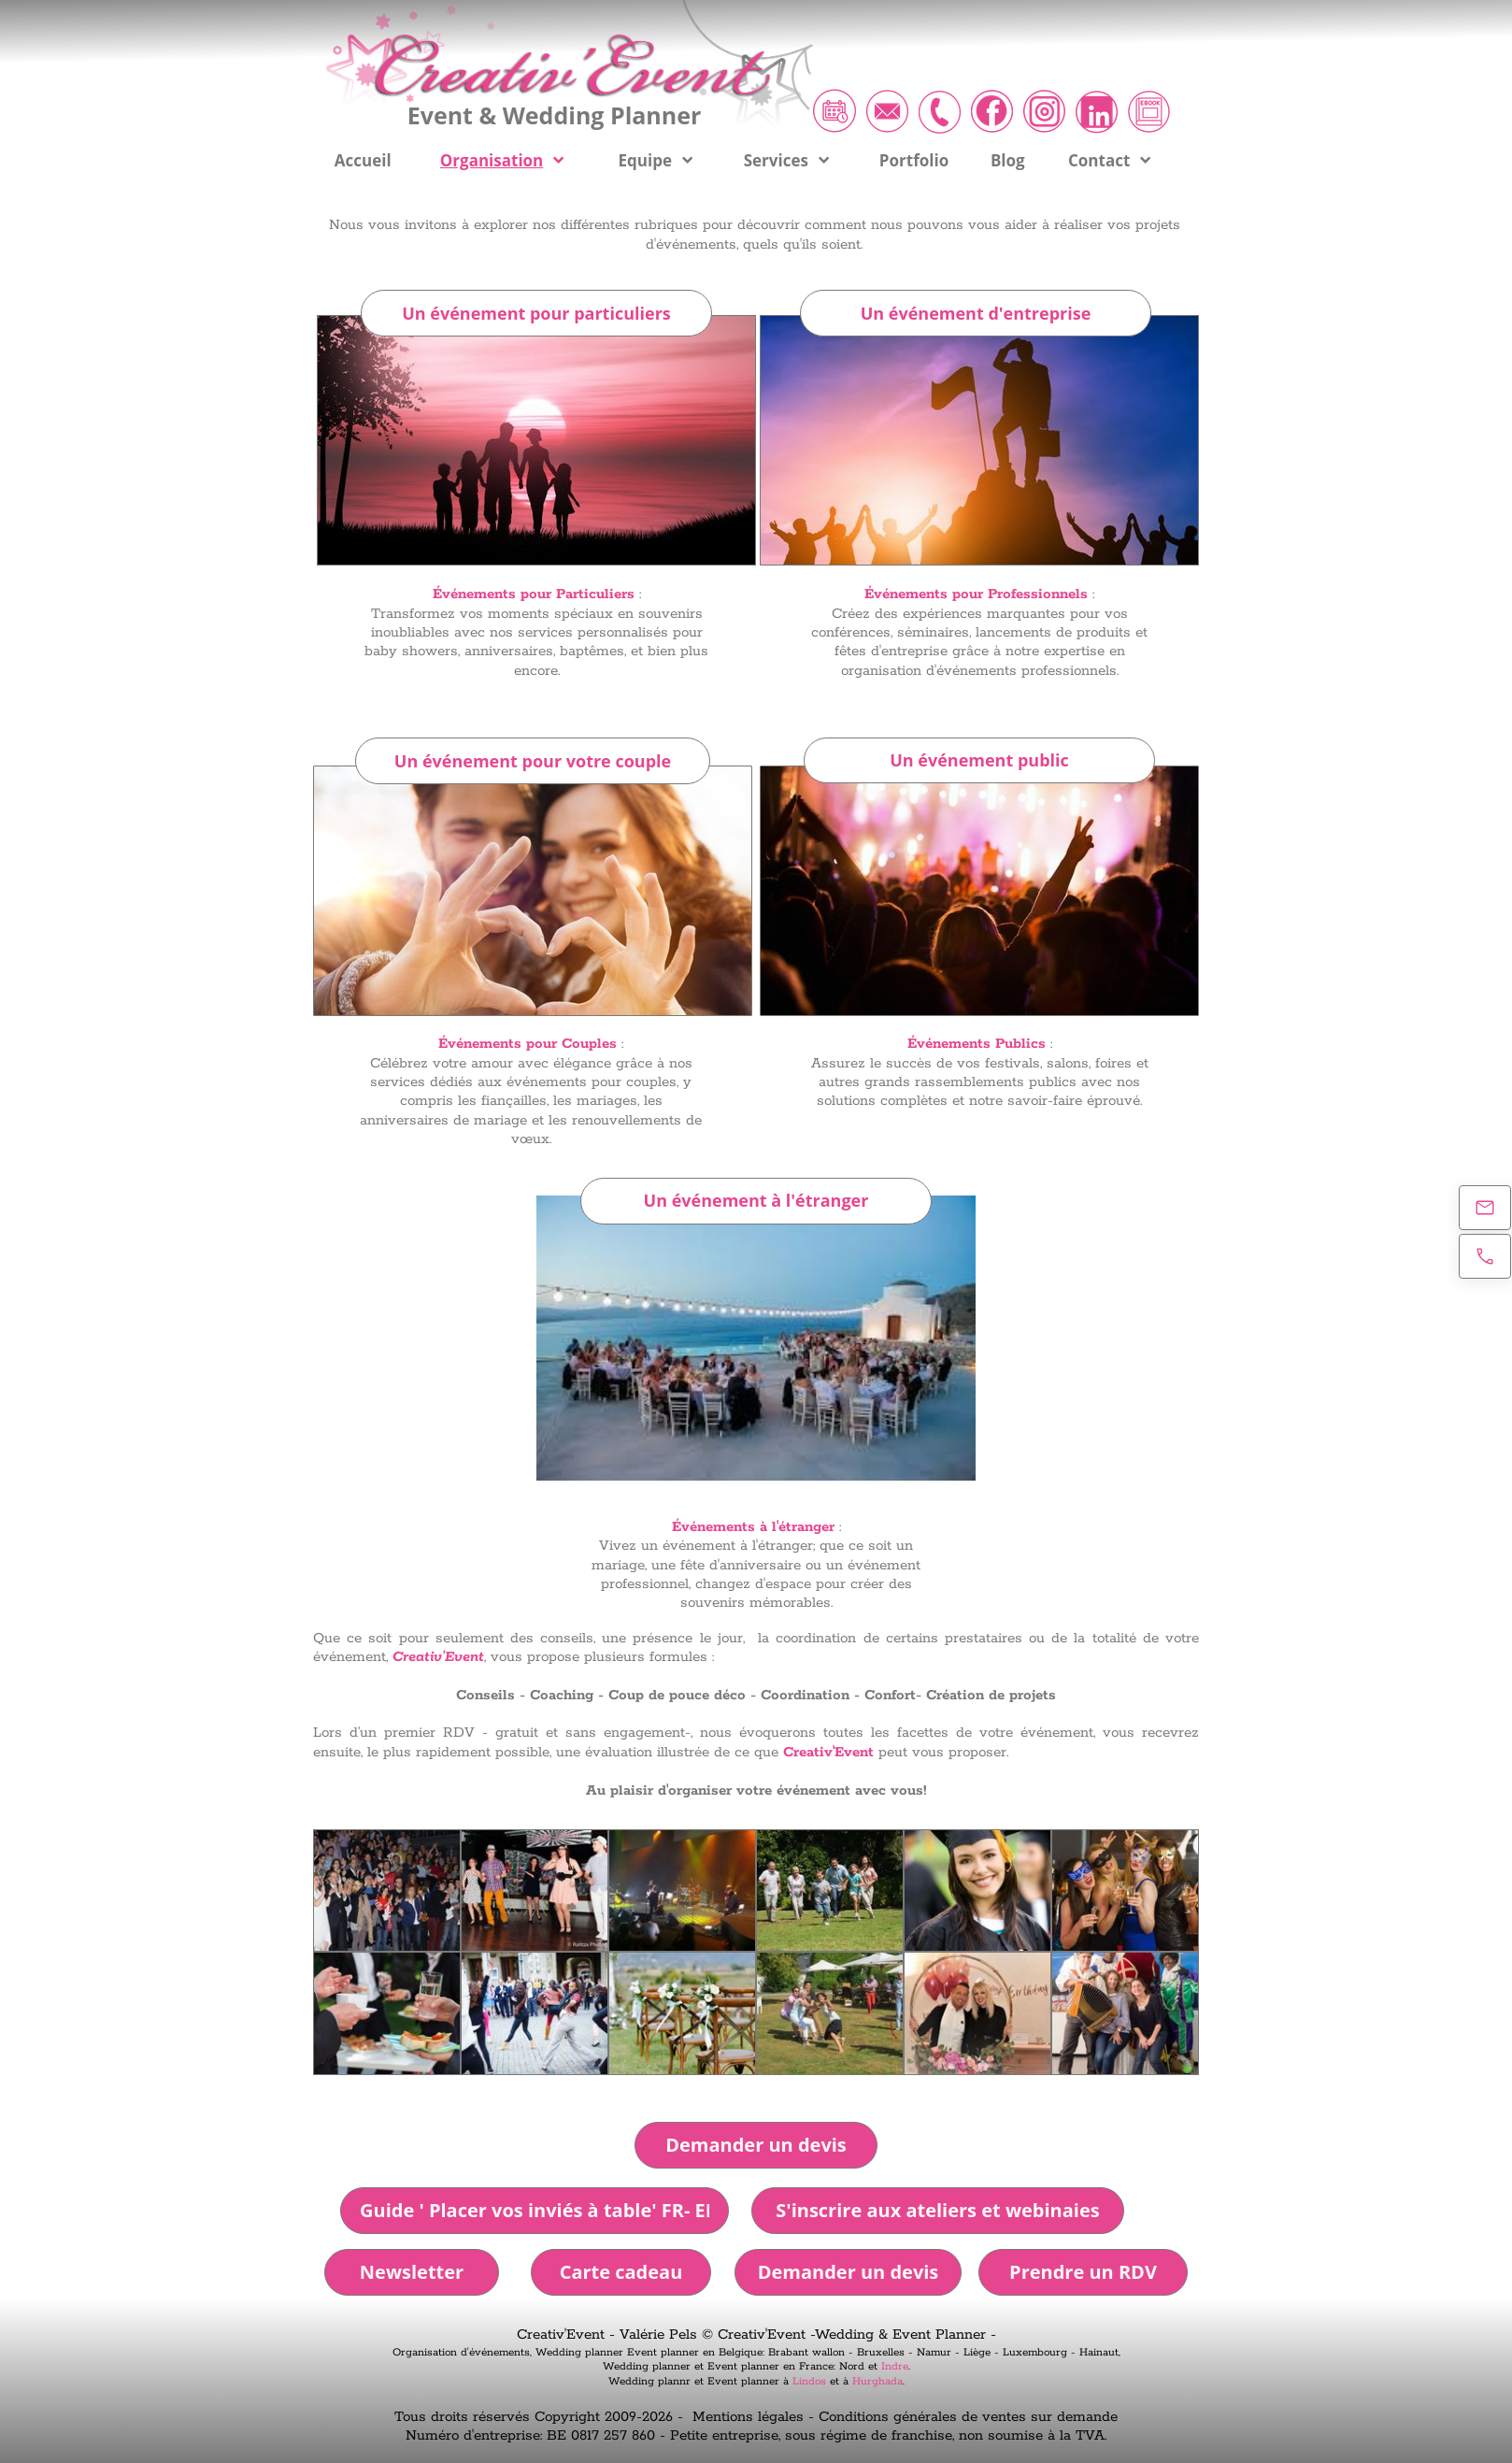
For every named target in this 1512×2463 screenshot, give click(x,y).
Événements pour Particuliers (534, 594)
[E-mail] (1485, 1207)
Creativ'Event (828, 1752)
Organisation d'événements (461, 2352)
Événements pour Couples (527, 1044)
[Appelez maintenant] (1485, 1256)
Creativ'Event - (568, 2334)
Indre (894, 2366)
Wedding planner (579, 2352)
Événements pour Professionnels (976, 594)
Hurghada (877, 2381)
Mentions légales (748, 2417)
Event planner (663, 2352)
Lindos (809, 2381)
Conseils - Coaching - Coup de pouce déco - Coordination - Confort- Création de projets (756, 1695)
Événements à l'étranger (753, 1527)
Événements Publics (976, 1044)
